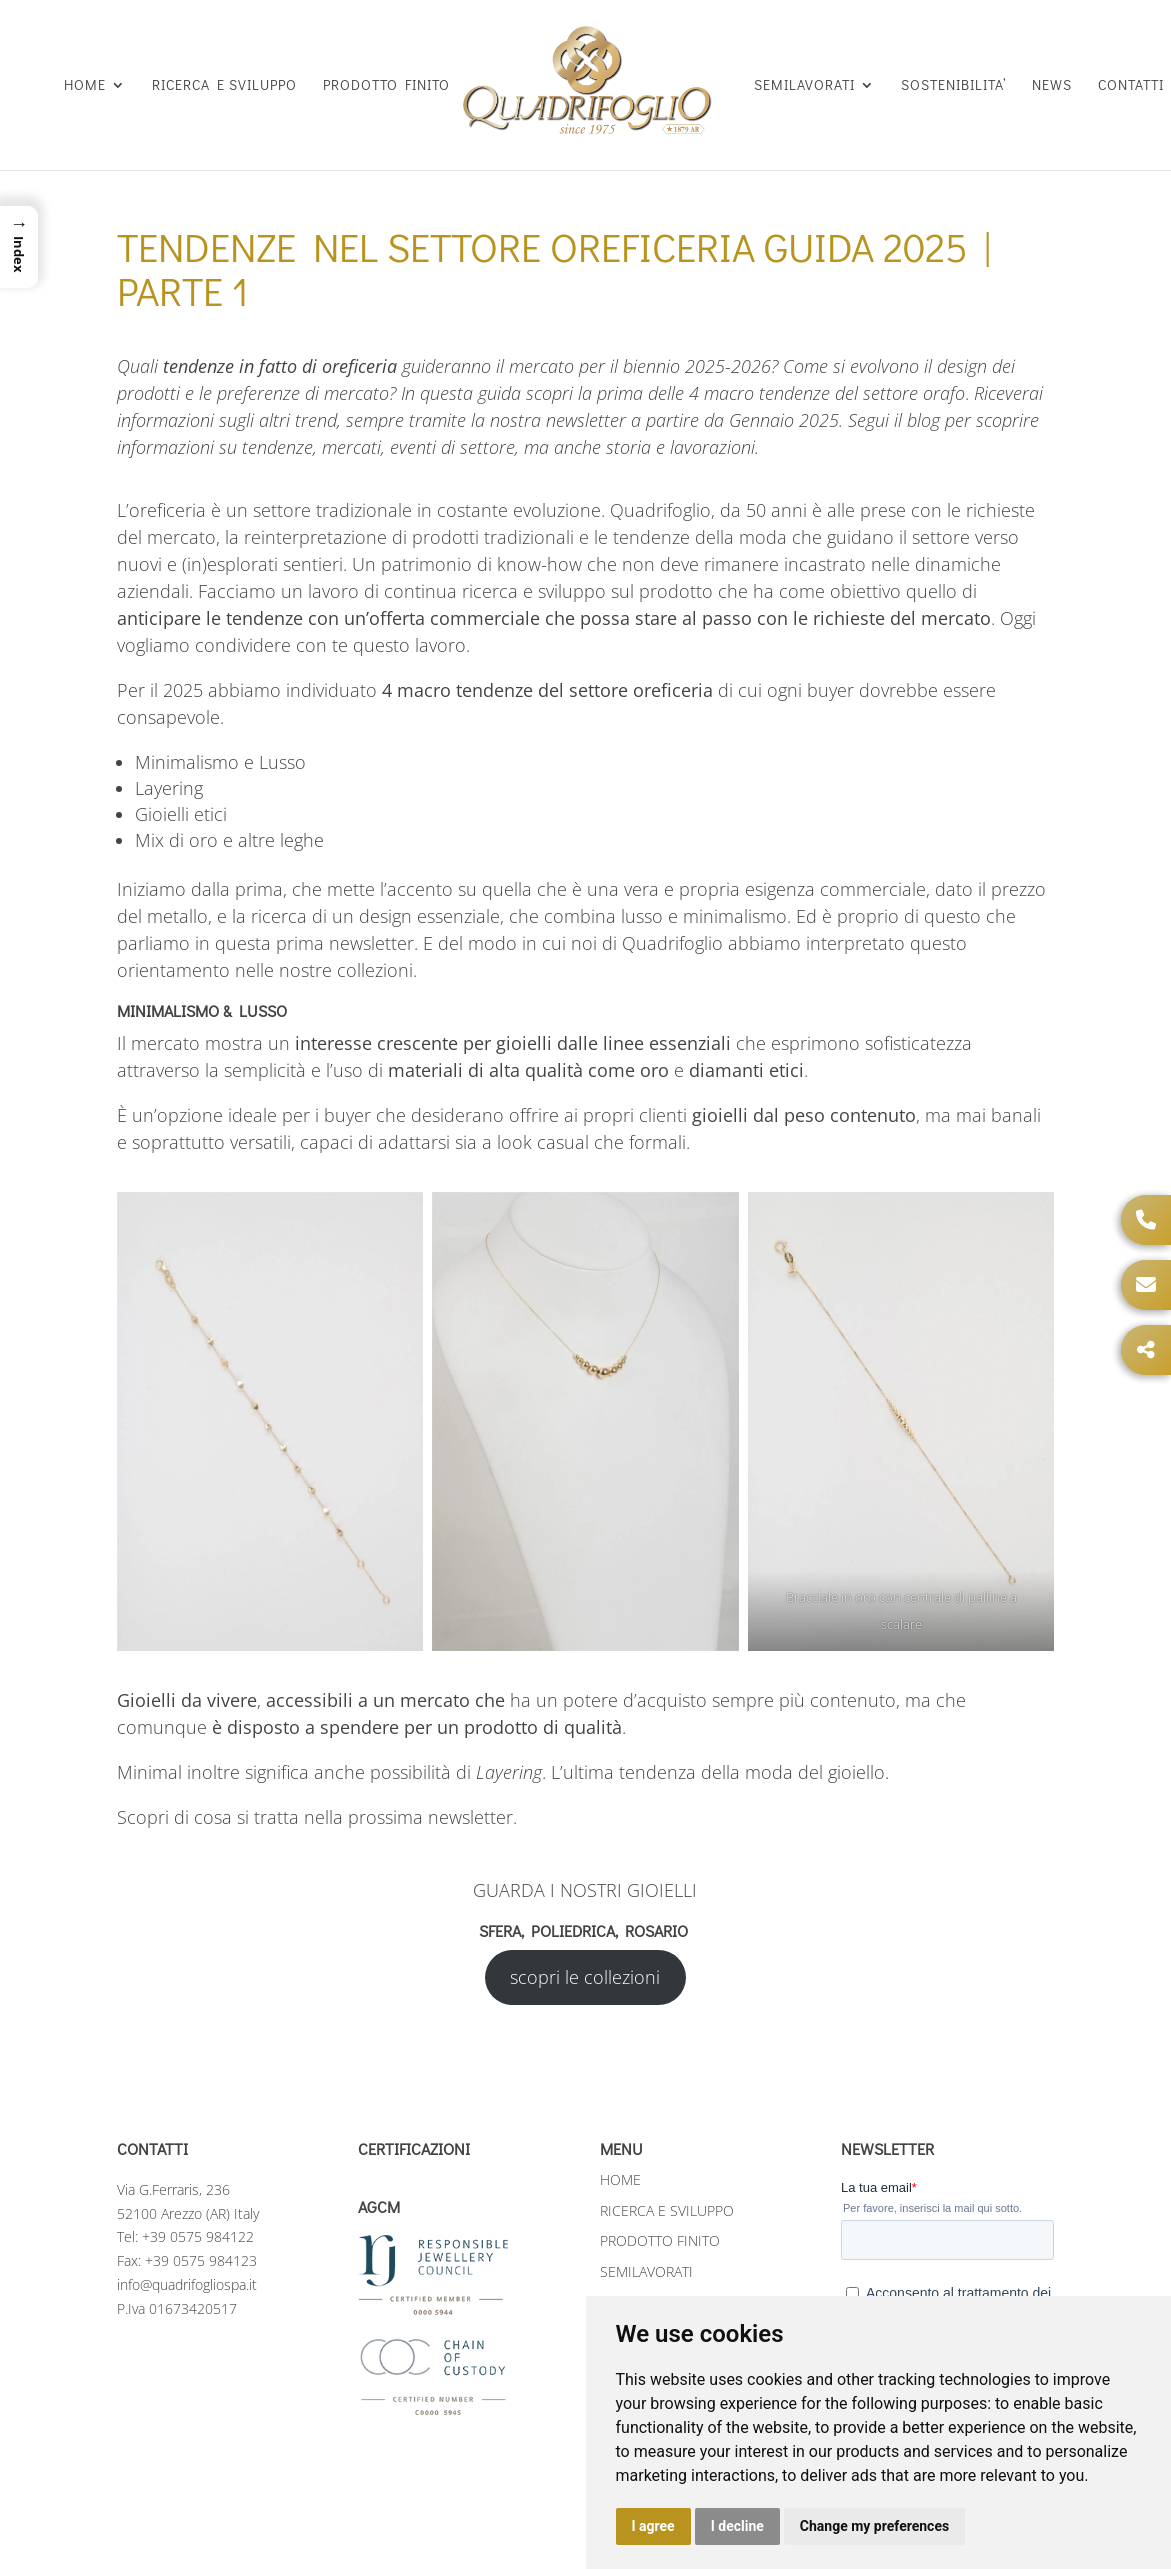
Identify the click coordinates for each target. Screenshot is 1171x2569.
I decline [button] (737, 2526)
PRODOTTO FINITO (386, 86)
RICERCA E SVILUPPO (224, 86)
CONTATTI (1131, 86)
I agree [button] (653, 2526)
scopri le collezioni (585, 1957)
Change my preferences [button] (874, 2526)
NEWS (1052, 86)
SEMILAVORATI (804, 86)
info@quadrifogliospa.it (187, 2264)
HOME (85, 86)
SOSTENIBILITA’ (953, 86)
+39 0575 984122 (198, 2216)
